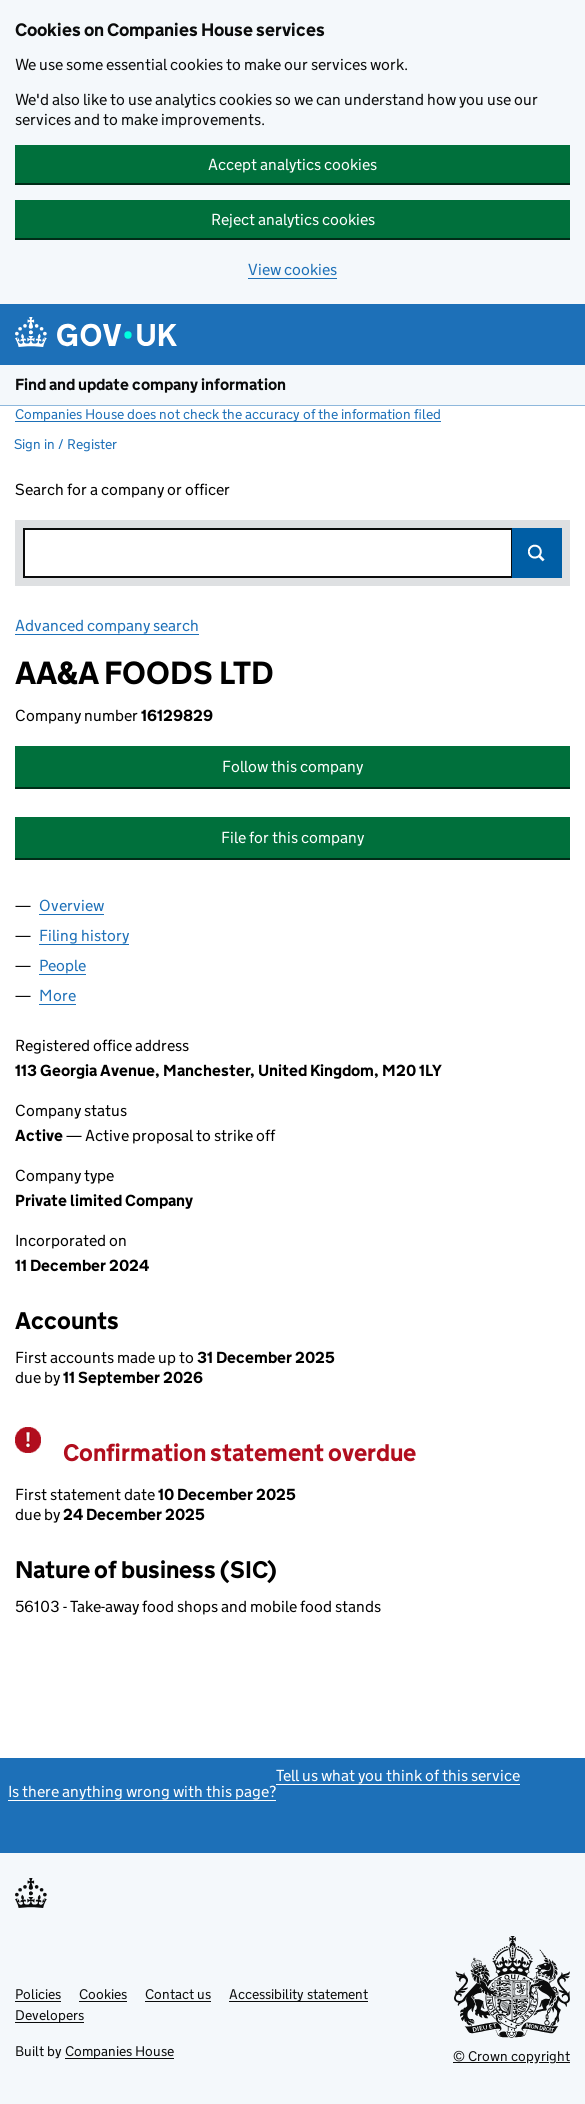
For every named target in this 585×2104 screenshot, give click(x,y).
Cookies (103, 1994)
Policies (38, 1994)
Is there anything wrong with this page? (142, 1791)
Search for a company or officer (122, 489)
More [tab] (57, 995)
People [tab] (62, 965)
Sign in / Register (65, 444)
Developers (49, 2015)
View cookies (292, 269)
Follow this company (292, 766)
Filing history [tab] (84, 935)
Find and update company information (150, 384)
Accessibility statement (298, 1994)
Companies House (119, 2051)
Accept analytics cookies (292, 164)
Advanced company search (107, 625)
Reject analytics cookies (293, 219)
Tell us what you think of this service (398, 1775)
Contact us (178, 1994)
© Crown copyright (511, 2056)
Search (537, 553)
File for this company (292, 837)
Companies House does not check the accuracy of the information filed (228, 414)
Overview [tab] (71, 905)
